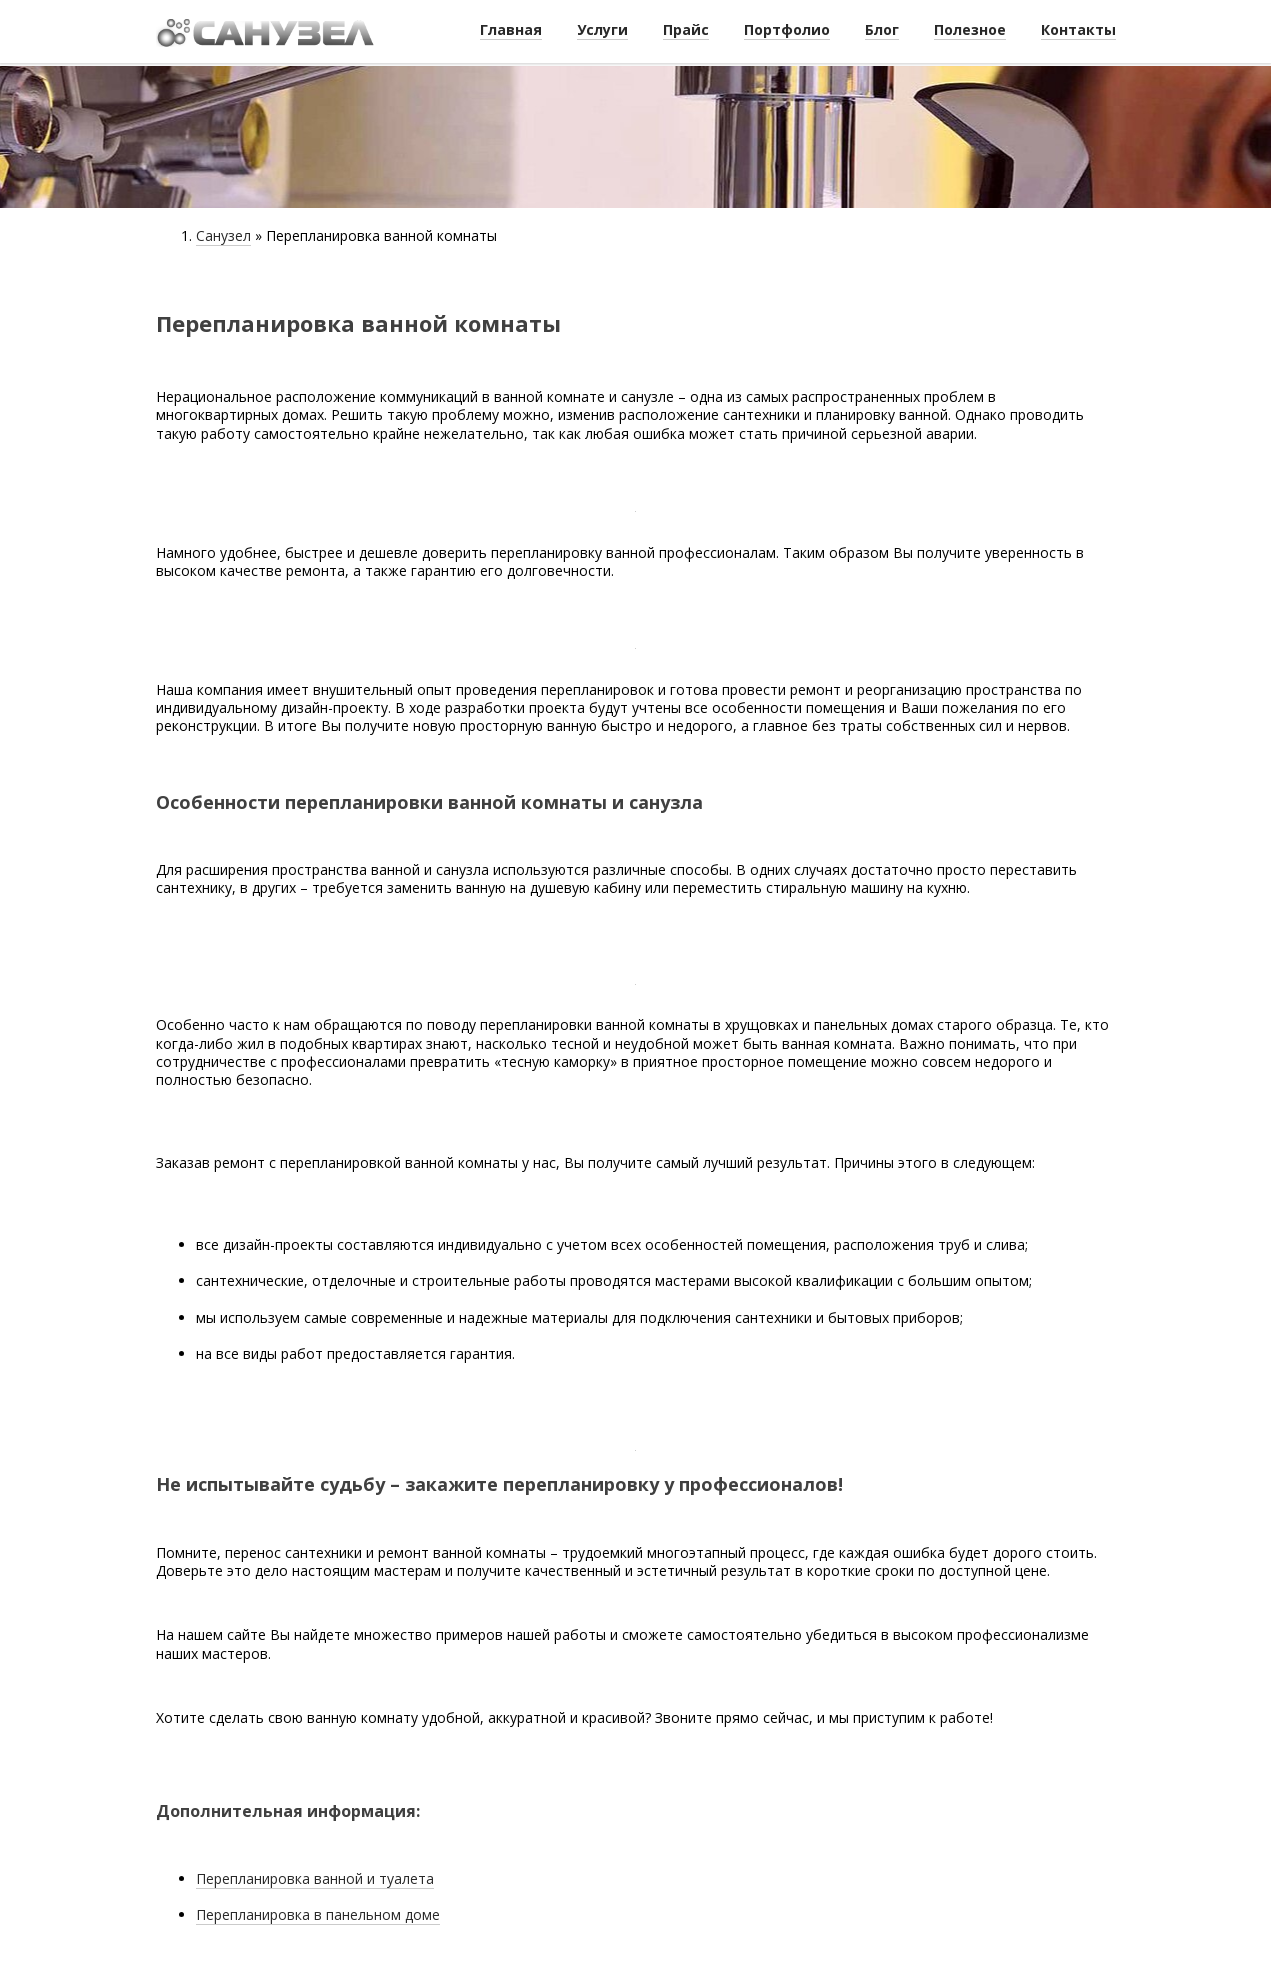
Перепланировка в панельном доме (318, 1914)
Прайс (686, 29)
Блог (882, 29)
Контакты (1078, 29)
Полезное (970, 29)
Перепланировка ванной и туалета (315, 1878)
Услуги (602, 29)
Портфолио (787, 29)
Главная (511, 29)
